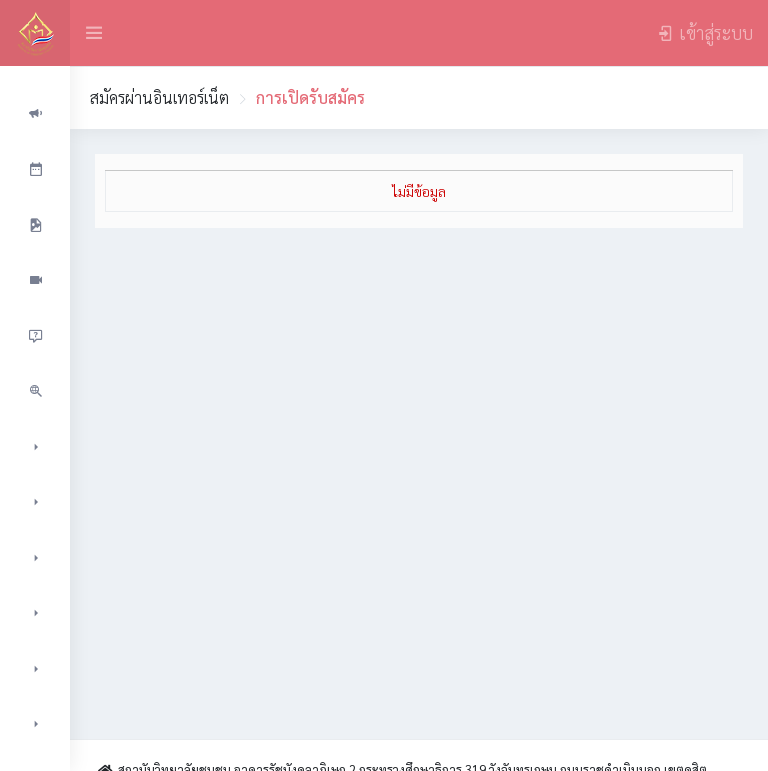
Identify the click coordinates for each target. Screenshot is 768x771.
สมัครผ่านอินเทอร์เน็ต (159, 97)
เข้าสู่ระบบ (705, 32)
